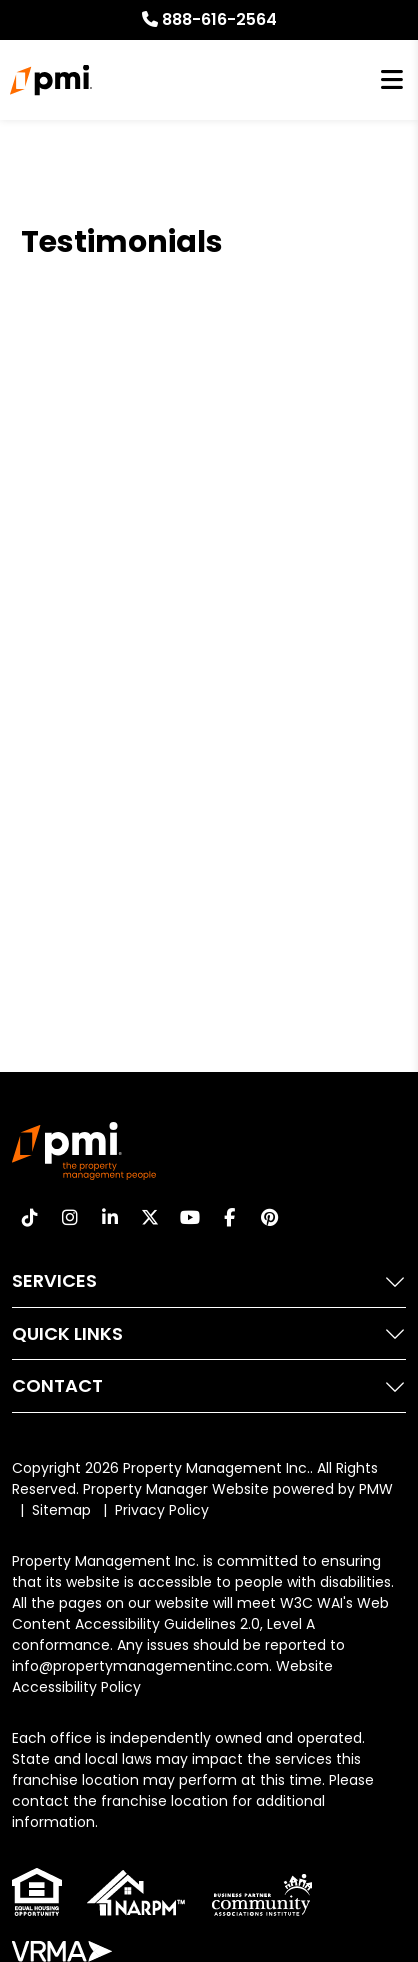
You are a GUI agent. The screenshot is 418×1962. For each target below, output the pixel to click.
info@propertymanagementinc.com (140, 1666)
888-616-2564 (219, 19)
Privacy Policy (162, 1510)
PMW (376, 1489)
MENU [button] (392, 80)
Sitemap (61, 1510)
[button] (29, 1217)
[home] (50, 80)
